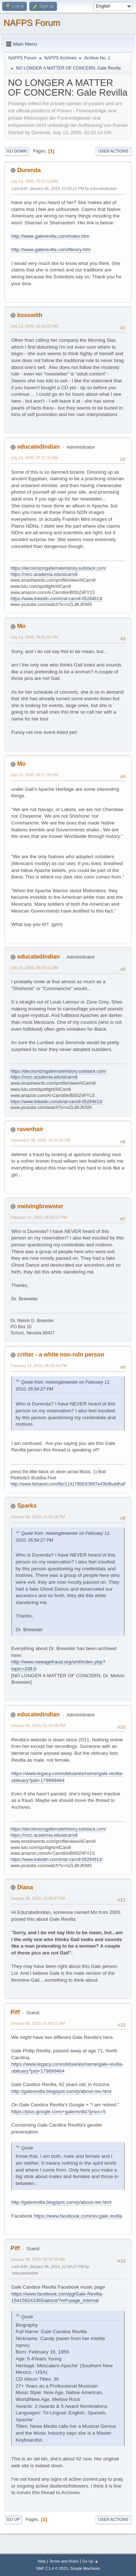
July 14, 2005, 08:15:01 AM (34, 967)
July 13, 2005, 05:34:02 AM (34, 326)
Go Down (17, 151)
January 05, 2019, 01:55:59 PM (38, 1725)
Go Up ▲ (90, 2561)
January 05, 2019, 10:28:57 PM (38, 1898)
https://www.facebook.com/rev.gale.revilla (78, 2216)
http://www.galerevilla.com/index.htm (50, 236)
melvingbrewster (40, 1206)
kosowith (29, 315)
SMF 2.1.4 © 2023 (52, 2568)
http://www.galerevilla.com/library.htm (51, 249)
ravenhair (30, 1129)
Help (42, 2561)
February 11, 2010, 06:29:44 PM (39, 1365)
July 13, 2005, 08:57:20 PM (34, 775)
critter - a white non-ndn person (60, 1354)
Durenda (29, 170)
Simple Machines (85, 2568)
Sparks (26, 1506)
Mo (21, 626)
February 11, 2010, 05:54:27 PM (39, 1217)
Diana (25, 1887)
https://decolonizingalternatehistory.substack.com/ (58, 568)
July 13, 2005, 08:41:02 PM (34, 637)
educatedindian (38, 447)
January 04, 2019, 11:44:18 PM (38, 1517)
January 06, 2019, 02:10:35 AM (38, 2259)
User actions (113, 151)
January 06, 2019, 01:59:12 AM (38, 2023)
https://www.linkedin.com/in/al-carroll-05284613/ (57, 598)
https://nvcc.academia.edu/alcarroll (44, 574)
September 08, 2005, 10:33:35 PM (40, 1140)
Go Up (13, 2519)
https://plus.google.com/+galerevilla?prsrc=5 (58, 2111)
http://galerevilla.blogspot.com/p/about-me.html (61, 2091)
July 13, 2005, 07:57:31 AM (34, 458)
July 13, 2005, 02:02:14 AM (34, 181)
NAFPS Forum (32, 23)
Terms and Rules (64, 2561)
